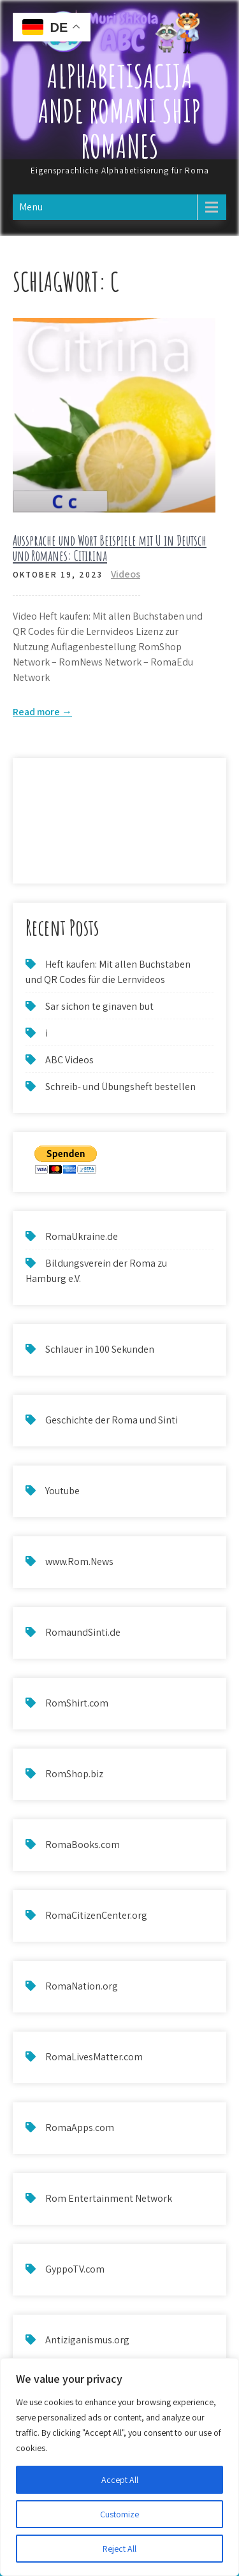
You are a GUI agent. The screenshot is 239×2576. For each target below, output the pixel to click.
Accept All (119, 2479)
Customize (119, 2514)
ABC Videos (69, 1059)
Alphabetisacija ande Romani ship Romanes (119, 110)
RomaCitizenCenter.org (96, 1915)
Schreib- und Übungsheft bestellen (120, 1086)
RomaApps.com (79, 2127)
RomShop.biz (74, 1773)
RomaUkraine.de (81, 1236)
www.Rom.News (79, 1561)
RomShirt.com (76, 1703)
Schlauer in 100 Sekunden (99, 1349)
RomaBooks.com (82, 1844)
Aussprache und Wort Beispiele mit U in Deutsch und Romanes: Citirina (109, 548)
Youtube (62, 1490)
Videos (125, 574)
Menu (31, 207)
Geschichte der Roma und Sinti (111, 1420)
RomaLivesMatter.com (94, 2056)
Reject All (119, 2548)
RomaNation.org (81, 1986)
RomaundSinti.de (82, 1632)
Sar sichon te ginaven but (99, 1006)
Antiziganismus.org (87, 2340)
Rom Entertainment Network (108, 2198)
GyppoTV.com (75, 2269)
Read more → (42, 711)
